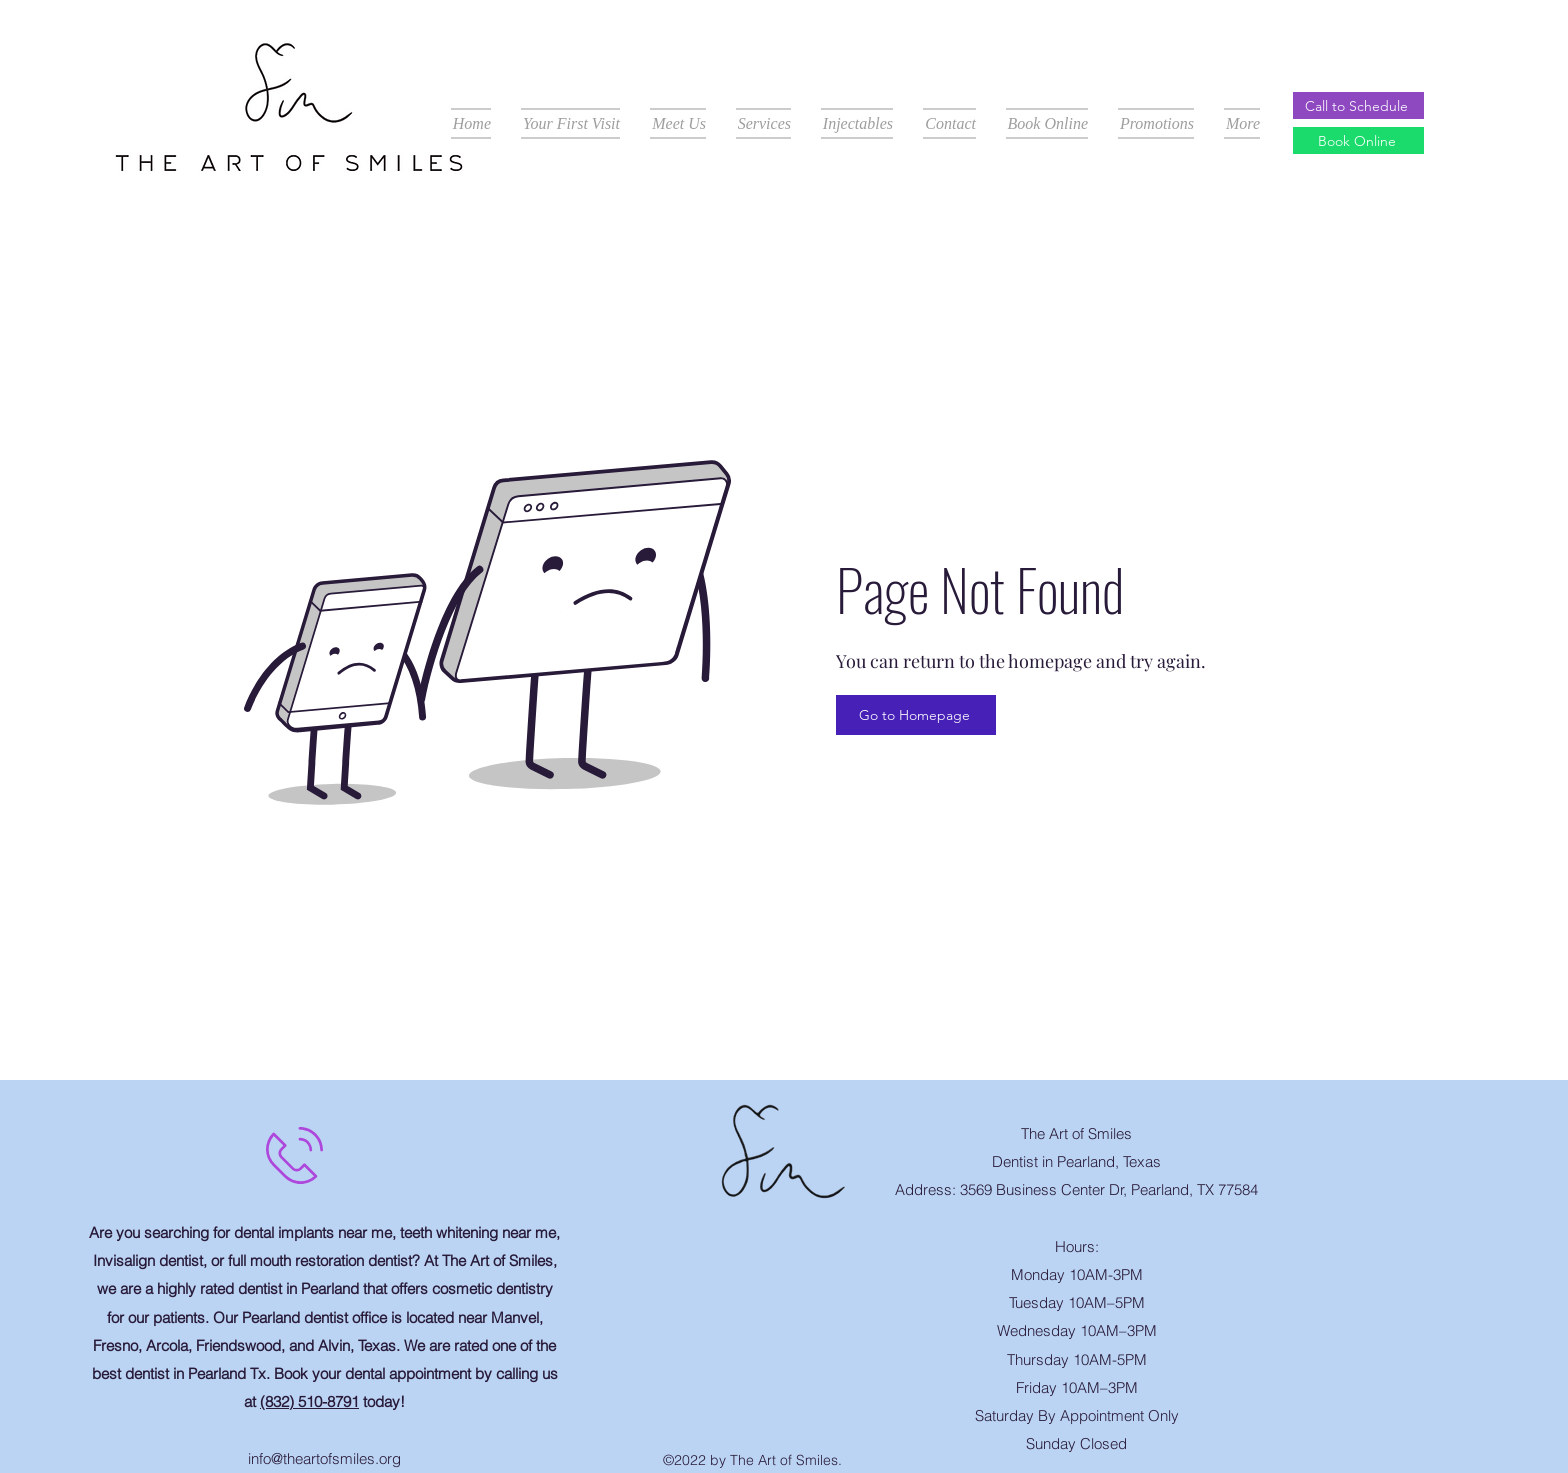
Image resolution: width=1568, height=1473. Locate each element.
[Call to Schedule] (1358, 105)
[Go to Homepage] (916, 715)
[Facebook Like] (789, 1232)
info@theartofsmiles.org (324, 1458)
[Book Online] (1358, 140)
